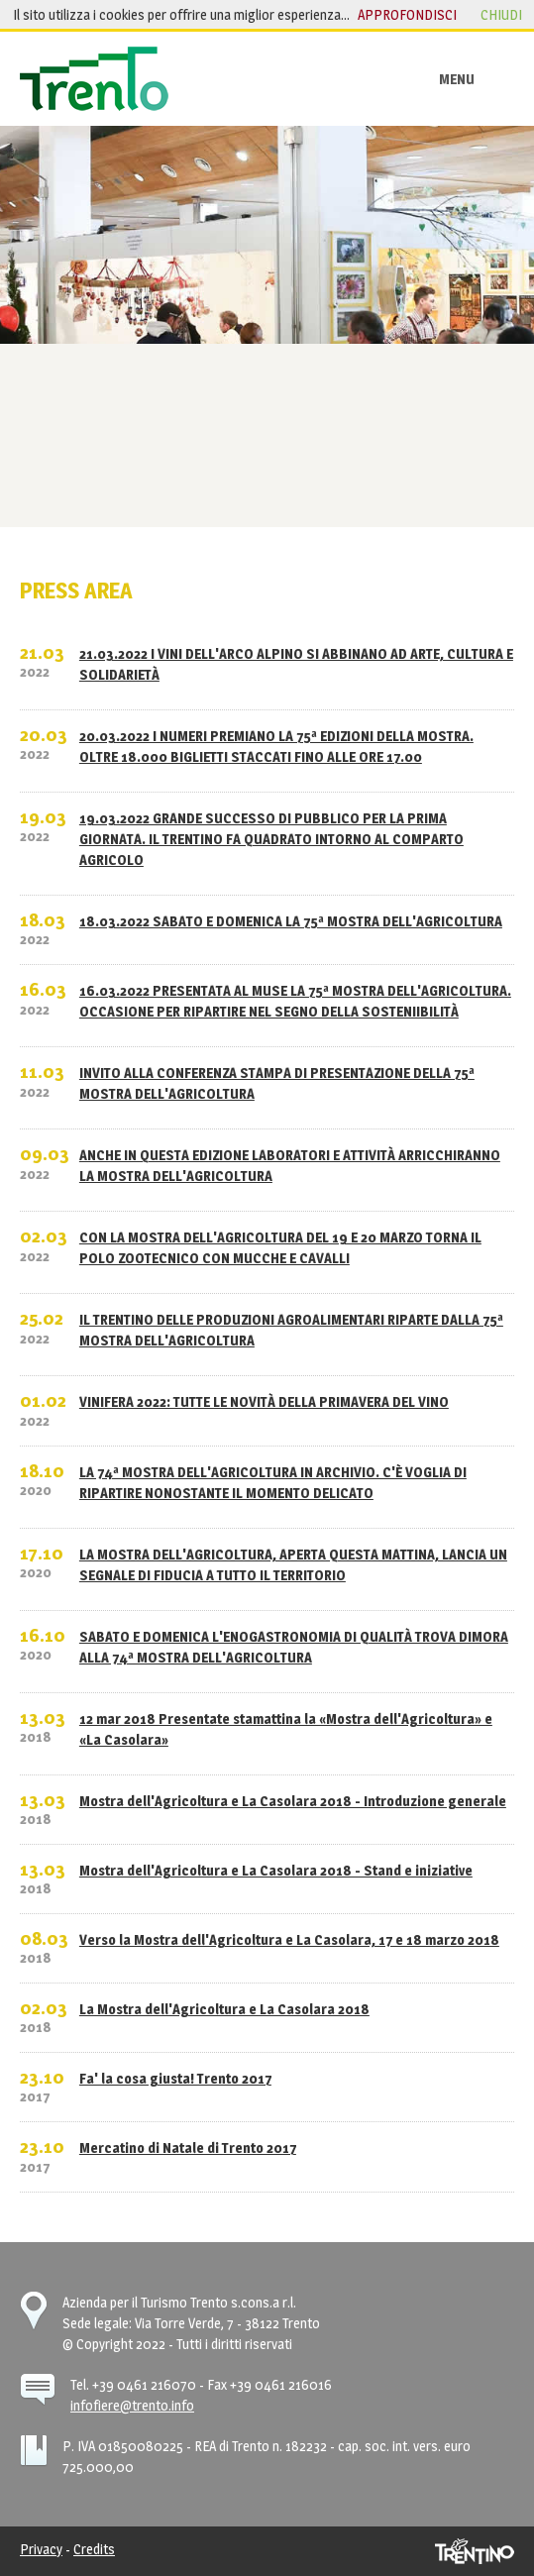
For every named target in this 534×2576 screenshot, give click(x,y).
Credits (94, 2548)
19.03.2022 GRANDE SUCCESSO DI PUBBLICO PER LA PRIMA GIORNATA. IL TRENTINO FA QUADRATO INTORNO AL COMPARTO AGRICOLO (271, 838)
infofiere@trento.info (132, 2405)
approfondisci (407, 14)
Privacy (41, 2548)
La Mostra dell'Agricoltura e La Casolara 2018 (224, 2008)
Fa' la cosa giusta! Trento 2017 (175, 2078)
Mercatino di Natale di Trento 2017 (187, 2147)
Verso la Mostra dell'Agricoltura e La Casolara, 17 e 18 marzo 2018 (289, 1939)
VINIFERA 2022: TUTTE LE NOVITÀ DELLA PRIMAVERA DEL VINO (264, 1401)
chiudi (501, 14)
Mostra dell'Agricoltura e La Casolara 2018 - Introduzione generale (292, 1800)
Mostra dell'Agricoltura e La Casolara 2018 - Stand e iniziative (276, 1870)
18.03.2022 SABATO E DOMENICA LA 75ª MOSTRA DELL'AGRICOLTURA (290, 920)
